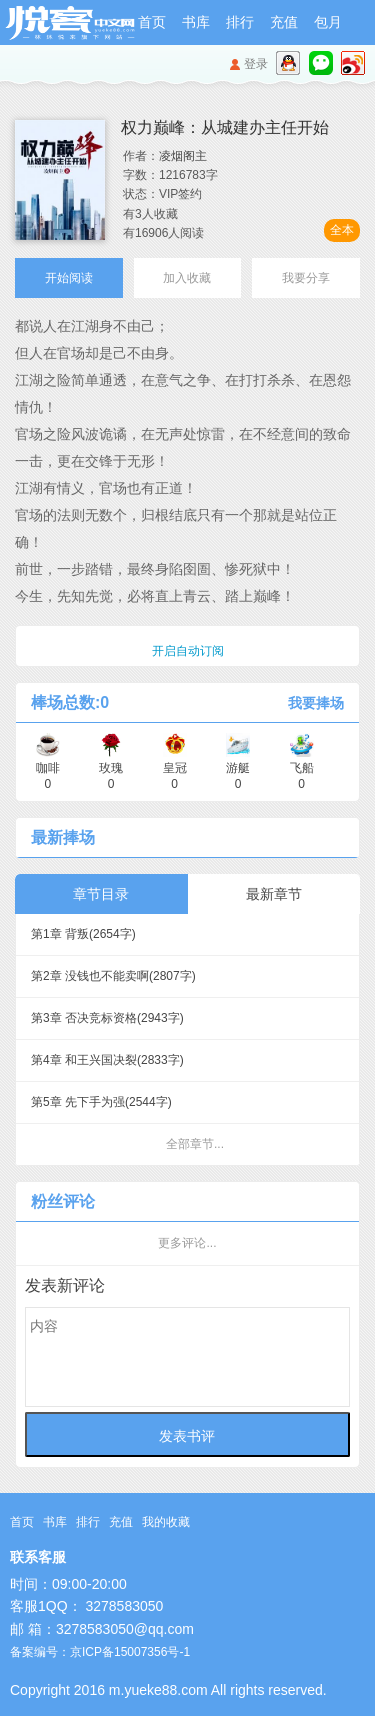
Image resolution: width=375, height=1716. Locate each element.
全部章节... (195, 1144)
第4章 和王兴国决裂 (107, 1060)
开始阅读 (69, 278)
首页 (152, 22)
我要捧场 (316, 703)
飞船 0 (302, 768)
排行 (240, 22)
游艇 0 (238, 768)
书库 (196, 22)
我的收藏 (166, 1522)
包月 (328, 22)
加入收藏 (187, 278)
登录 (256, 64)
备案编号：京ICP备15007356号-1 (100, 1652)
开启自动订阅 (188, 651)
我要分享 (306, 278)
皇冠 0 (175, 768)
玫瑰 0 (111, 768)
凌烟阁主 (183, 156)
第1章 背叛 (83, 934)
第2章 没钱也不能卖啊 (113, 976)
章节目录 (101, 894)
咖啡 (48, 768)
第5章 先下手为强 (101, 1102)
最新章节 (274, 894)
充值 (284, 22)
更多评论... (187, 1243)
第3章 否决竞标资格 (107, 1018)
